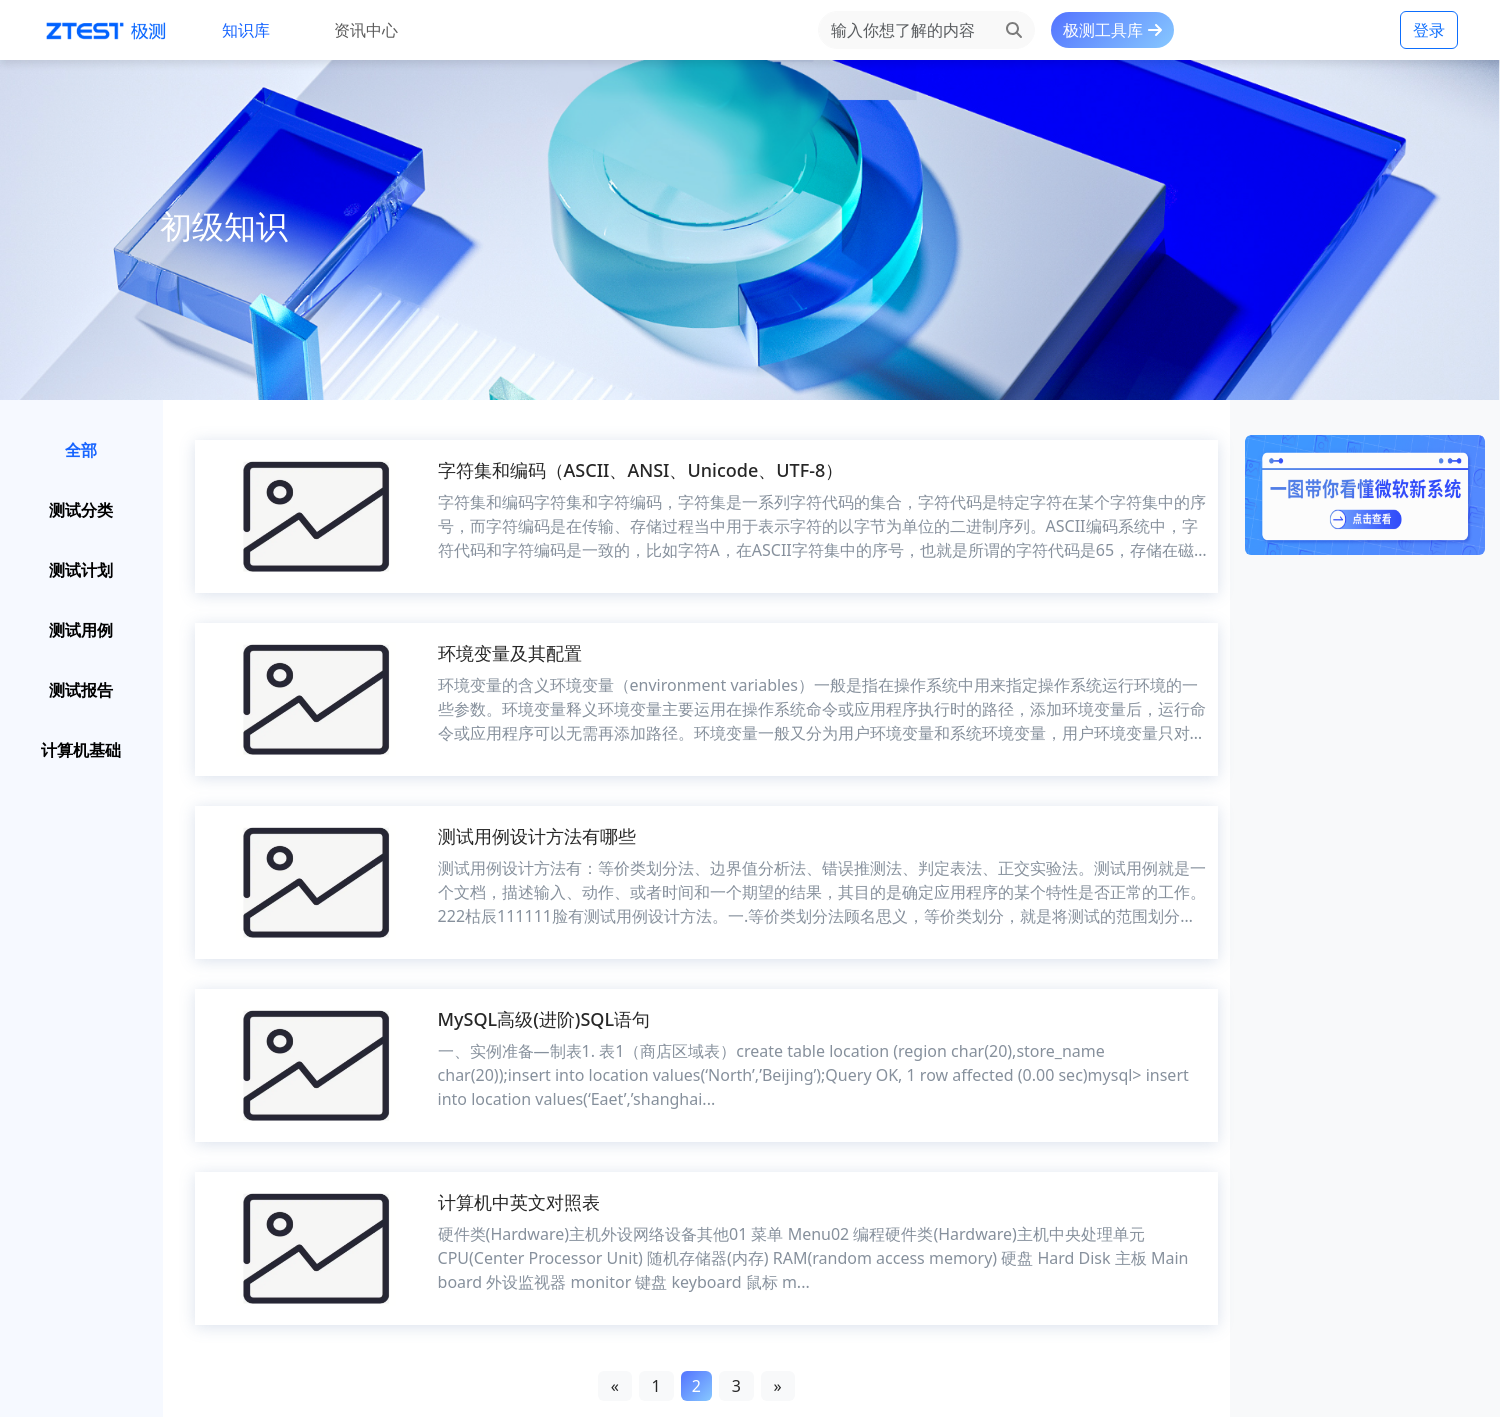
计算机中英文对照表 (519, 1202)
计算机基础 (81, 750)
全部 (81, 450)
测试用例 (81, 630)
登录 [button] (1429, 30)
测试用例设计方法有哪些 (537, 836)
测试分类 (81, 510)
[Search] (906, 30)
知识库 (246, 30)
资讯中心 (366, 30)
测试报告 (81, 690)
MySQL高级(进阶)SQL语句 (544, 1019)
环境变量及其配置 (510, 653)
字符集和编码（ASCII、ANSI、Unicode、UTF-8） (641, 470)
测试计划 (81, 570)
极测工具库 (1112, 30)
